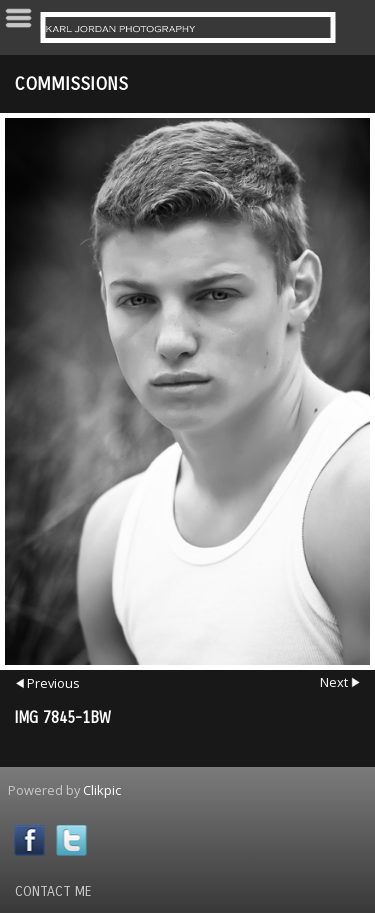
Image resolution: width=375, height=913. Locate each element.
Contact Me (53, 891)
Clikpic (102, 790)
